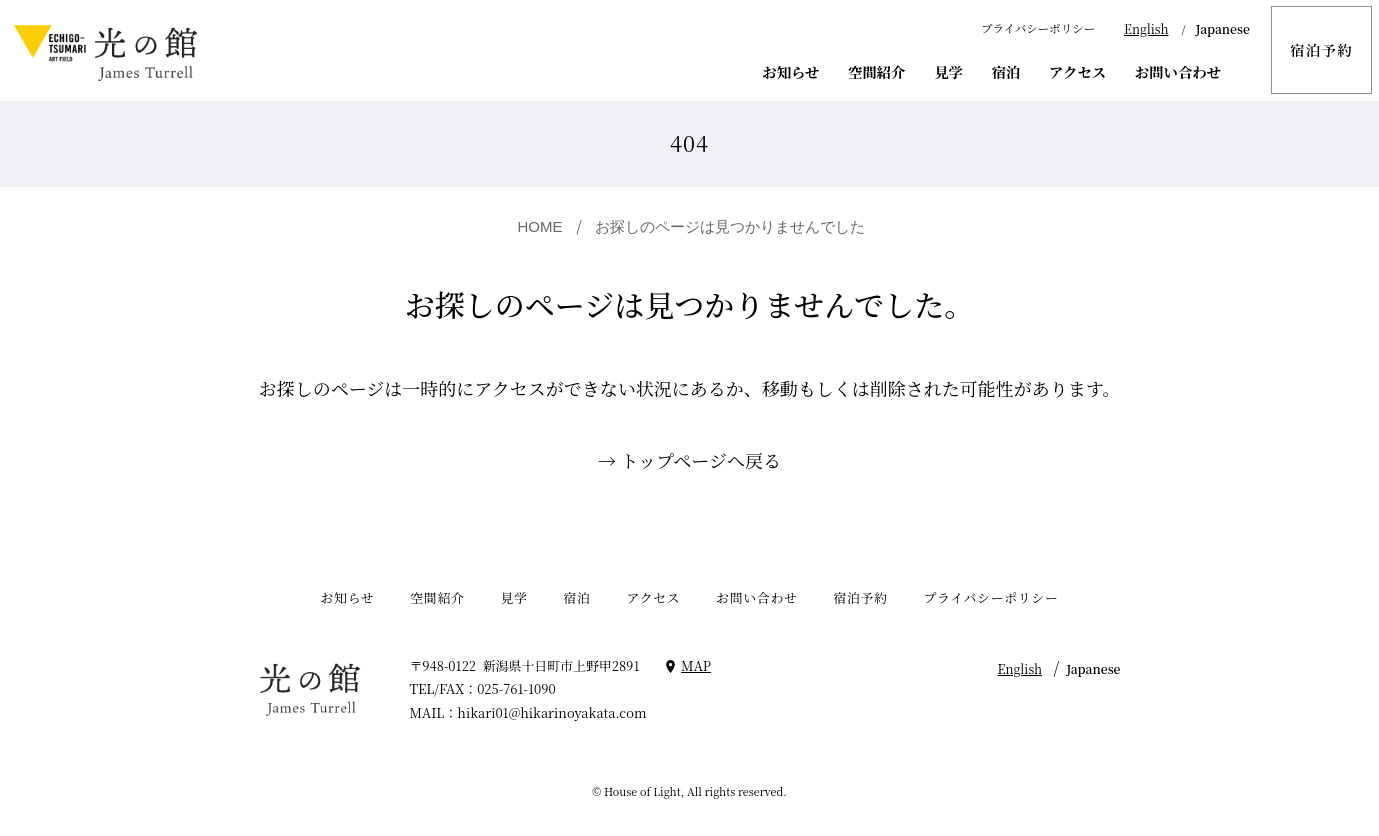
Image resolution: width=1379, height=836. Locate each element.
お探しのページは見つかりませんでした (730, 226)
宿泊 (1006, 71)
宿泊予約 (1321, 49)
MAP (696, 665)
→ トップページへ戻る (689, 460)
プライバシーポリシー (1038, 28)
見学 (948, 71)
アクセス (1077, 71)
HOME (539, 226)
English (1146, 28)
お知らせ (790, 71)
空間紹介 (876, 71)
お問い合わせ (1178, 71)
